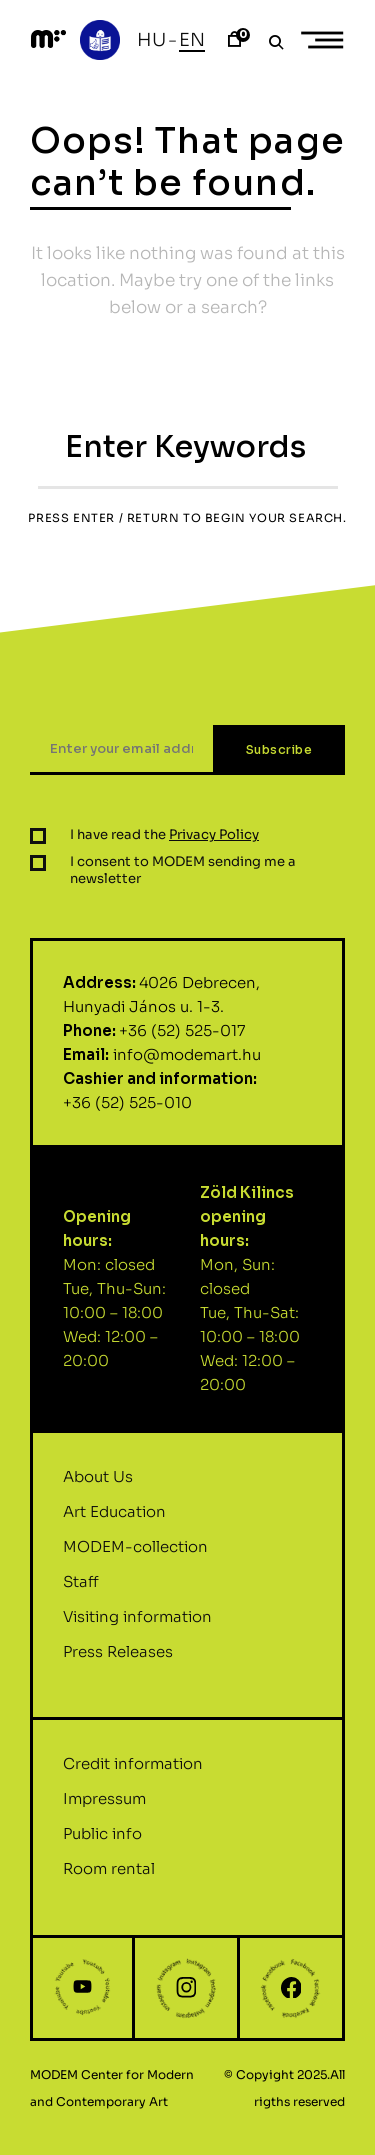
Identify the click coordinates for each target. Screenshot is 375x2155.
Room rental (109, 1878)
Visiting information (137, 1625)
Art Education (114, 1520)
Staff (81, 1590)
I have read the (164, 844)
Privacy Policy (214, 844)
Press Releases (118, 1660)
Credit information (133, 1773)
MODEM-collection (135, 1555)
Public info (102, 1843)
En (192, 40)
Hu (151, 40)
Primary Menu (329, 40)
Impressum (104, 1808)
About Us (98, 1485)
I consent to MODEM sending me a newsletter (183, 880)
